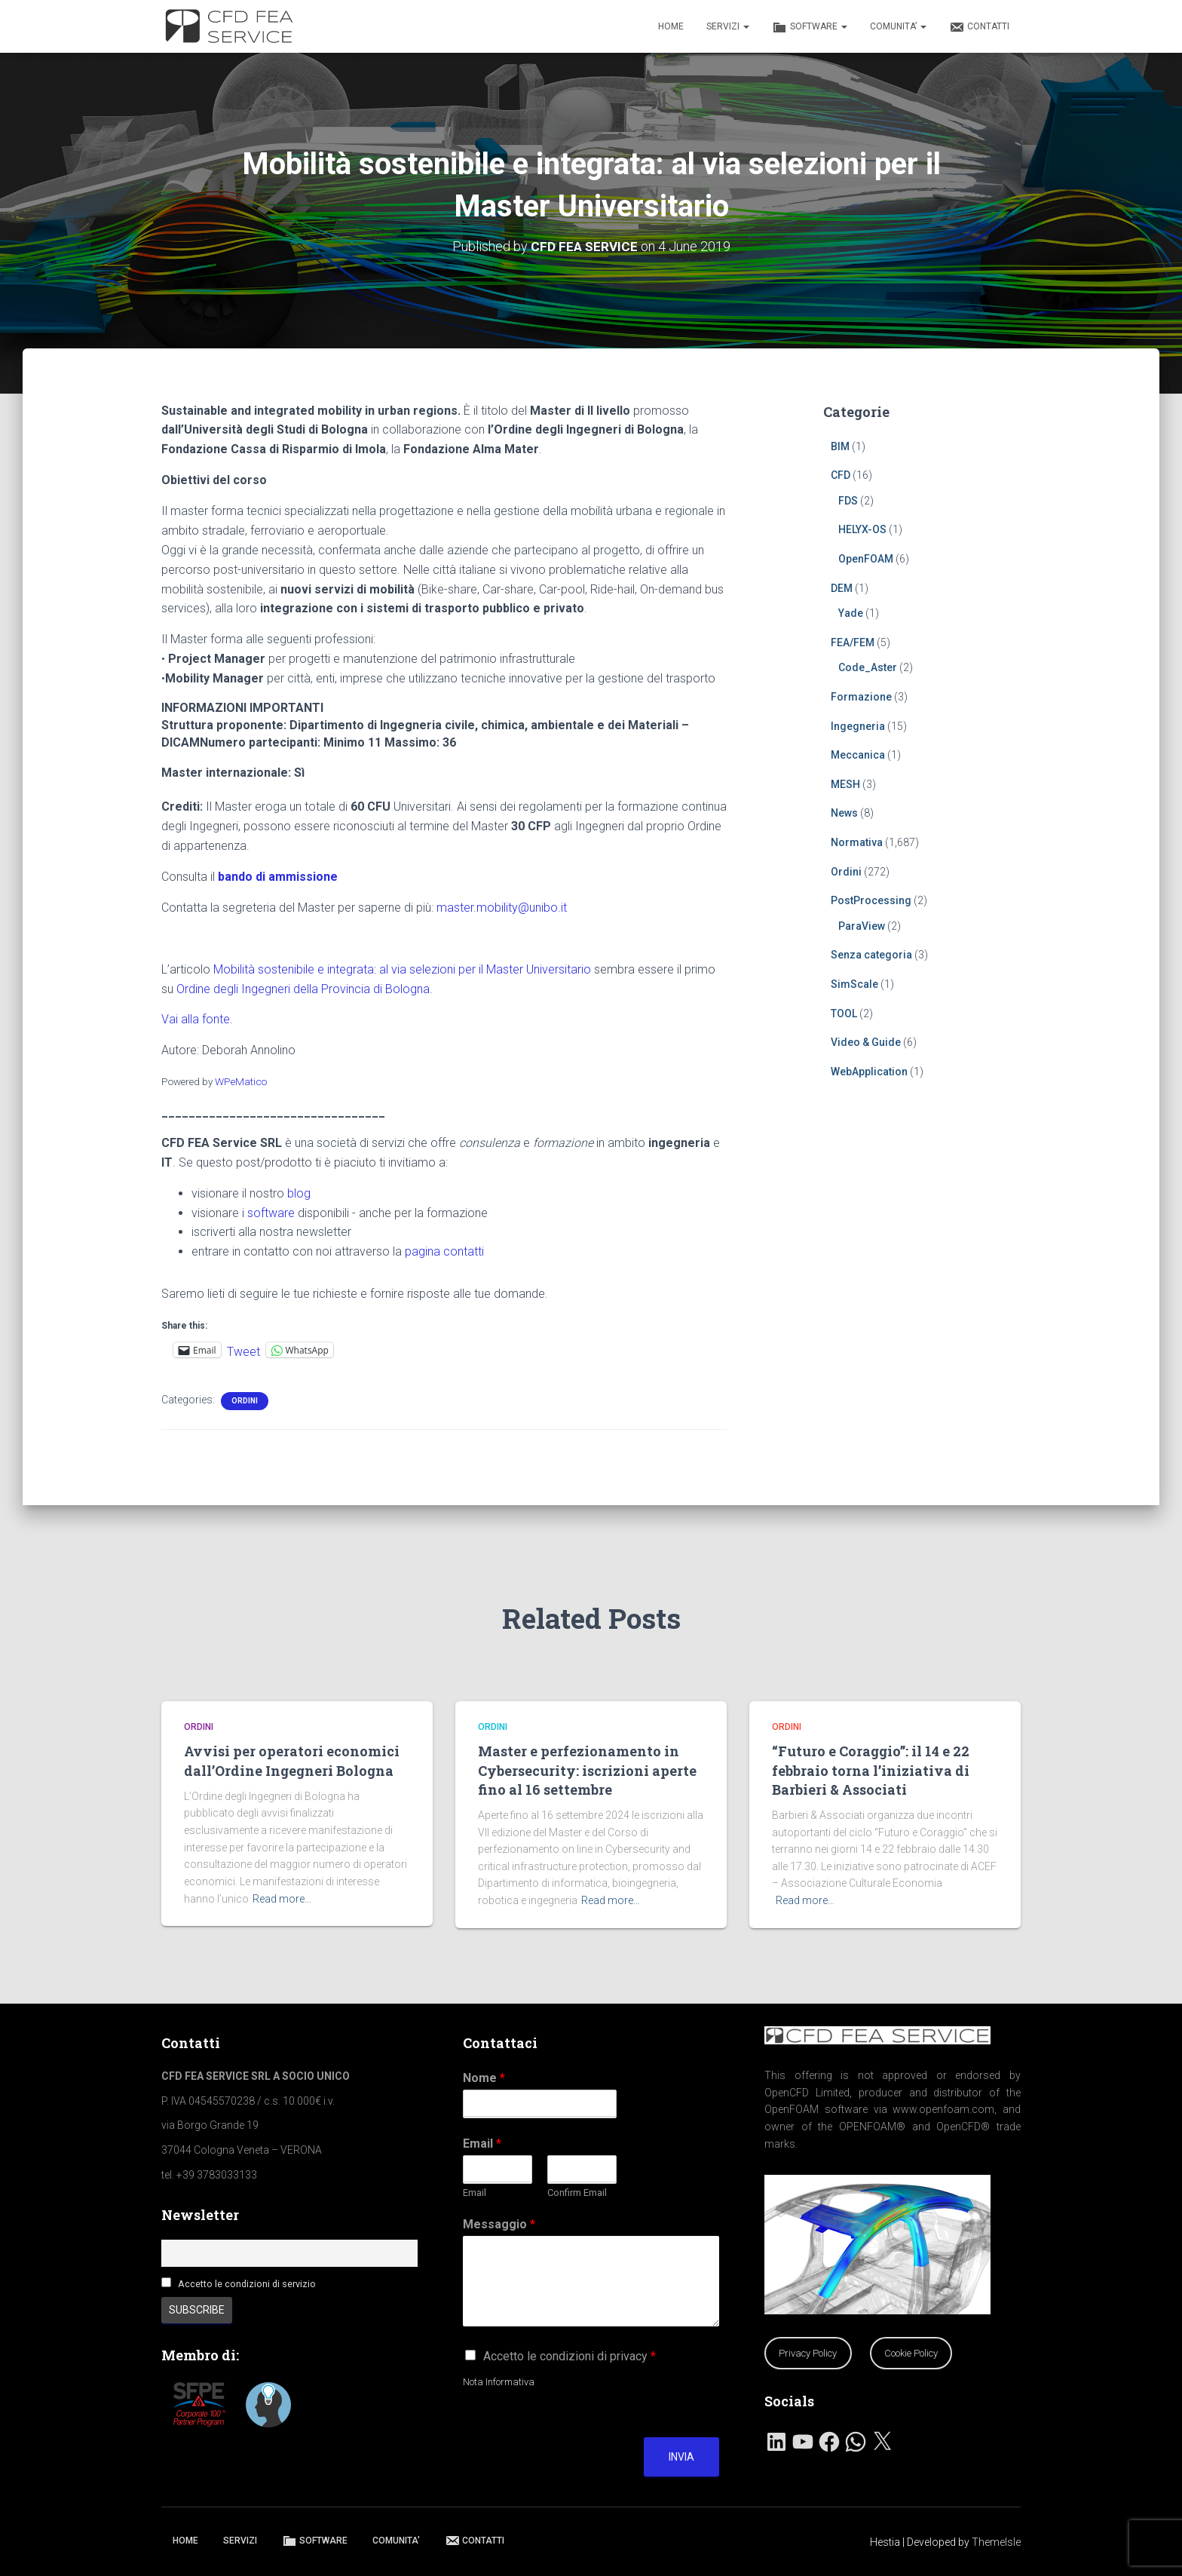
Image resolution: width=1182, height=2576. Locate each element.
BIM (840, 446)
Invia (681, 2457)
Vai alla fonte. (197, 1019)
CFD (840, 475)
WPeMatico (241, 1081)
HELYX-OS (862, 529)
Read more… (282, 1899)
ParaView (861, 925)
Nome (484, 2078)
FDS (848, 500)
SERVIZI (727, 26)
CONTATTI (979, 27)
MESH (845, 783)
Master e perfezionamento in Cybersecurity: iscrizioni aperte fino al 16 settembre (587, 1770)
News (844, 813)
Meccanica (858, 755)
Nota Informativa (498, 2381)
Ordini (244, 1401)
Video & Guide (866, 1042)
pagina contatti (444, 1251)
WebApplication (869, 1071)
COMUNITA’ (898, 26)
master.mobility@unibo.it (501, 907)
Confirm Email (577, 2192)
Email (482, 2143)
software (271, 1212)
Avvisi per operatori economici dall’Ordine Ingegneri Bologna (292, 1760)
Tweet (243, 1350)
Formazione (861, 697)
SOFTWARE (809, 27)
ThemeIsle (996, 2542)
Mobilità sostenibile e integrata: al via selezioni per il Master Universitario (402, 968)
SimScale (854, 984)
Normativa (857, 842)
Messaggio (499, 2224)
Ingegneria (858, 725)
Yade (850, 613)
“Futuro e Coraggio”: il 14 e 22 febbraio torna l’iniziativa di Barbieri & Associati (870, 1770)
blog (299, 1192)
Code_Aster (867, 667)
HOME (671, 26)
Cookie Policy (911, 2353)
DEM (842, 587)
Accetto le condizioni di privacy (569, 2356)
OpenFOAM (865, 559)
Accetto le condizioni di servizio (247, 2283)
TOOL (844, 1013)
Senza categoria (871, 955)
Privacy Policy (808, 2353)
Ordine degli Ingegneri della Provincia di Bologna (303, 988)
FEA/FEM (852, 642)
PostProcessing (871, 900)
